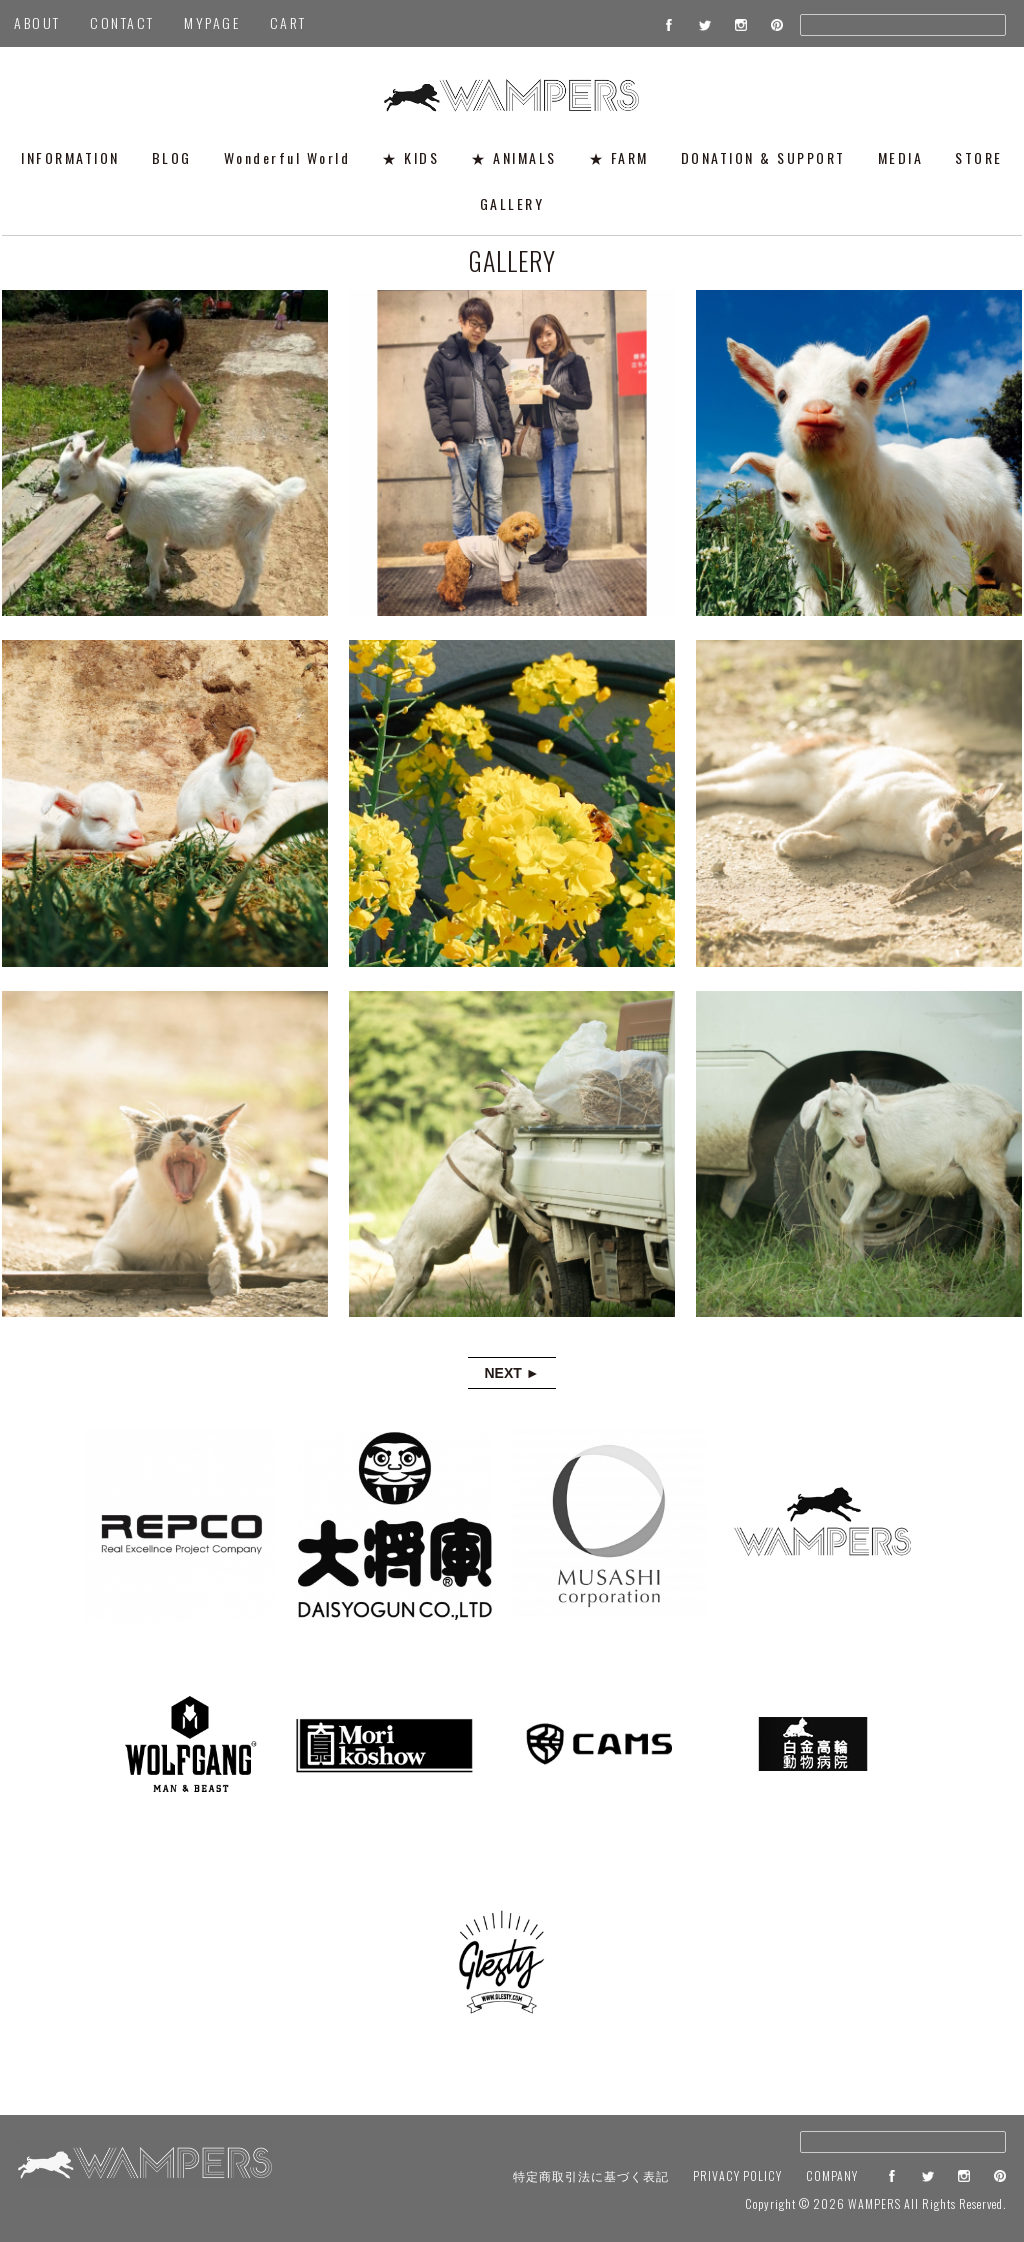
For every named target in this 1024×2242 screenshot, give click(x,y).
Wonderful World (287, 157)
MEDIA (901, 157)
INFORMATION (70, 157)
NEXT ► (511, 1373)
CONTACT (122, 22)
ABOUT (37, 22)
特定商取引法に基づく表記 (591, 2175)
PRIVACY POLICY (737, 2175)
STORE (979, 157)
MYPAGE (212, 22)
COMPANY (832, 2175)
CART (288, 22)
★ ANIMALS (514, 157)
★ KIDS (410, 157)
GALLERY (512, 203)
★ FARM (619, 157)
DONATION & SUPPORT (763, 157)
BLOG (172, 157)
